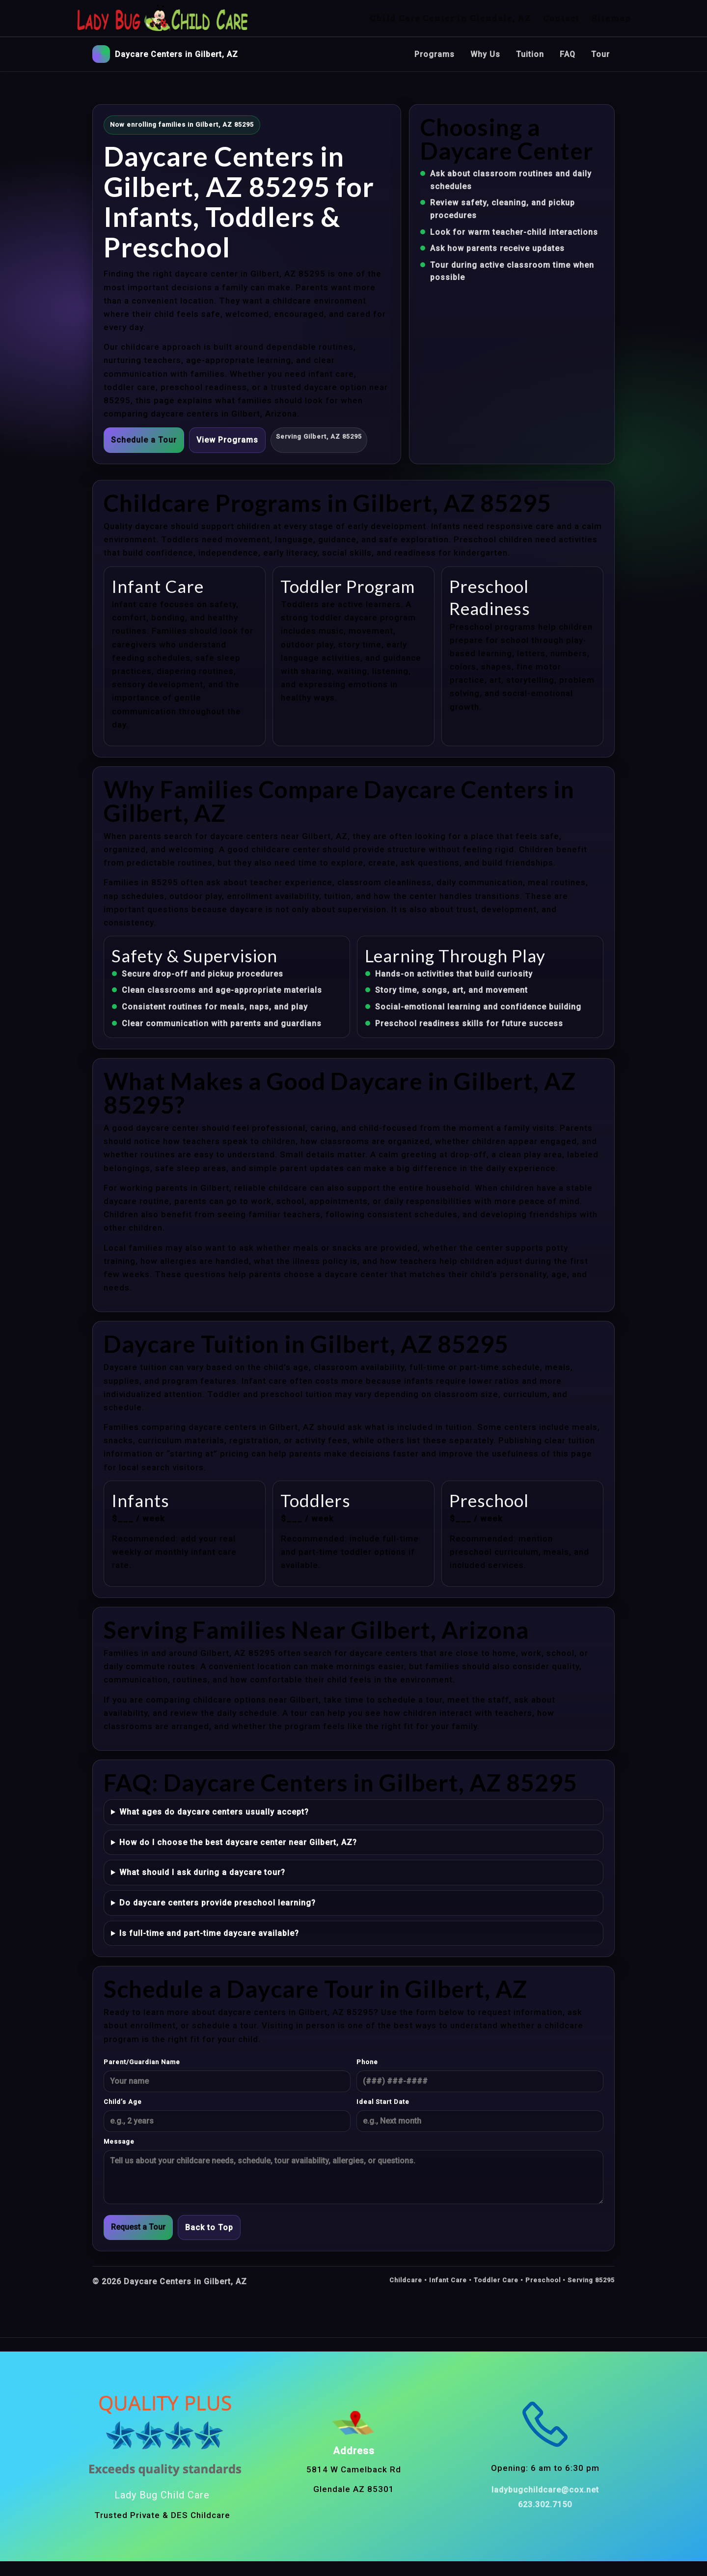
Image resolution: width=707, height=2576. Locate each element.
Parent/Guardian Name (142, 2062)
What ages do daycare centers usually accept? (214, 1812)
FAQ (567, 54)
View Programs (227, 440)
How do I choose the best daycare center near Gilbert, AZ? (238, 1842)
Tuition (530, 54)
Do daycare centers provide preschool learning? (217, 1902)
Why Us (485, 54)
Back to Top (209, 2227)
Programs (434, 54)
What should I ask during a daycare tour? (202, 1872)
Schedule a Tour (144, 440)
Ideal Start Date (382, 2101)
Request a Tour (138, 2227)
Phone (367, 2062)
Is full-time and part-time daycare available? (209, 1933)
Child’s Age (123, 2101)
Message (119, 2141)
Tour (600, 54)
